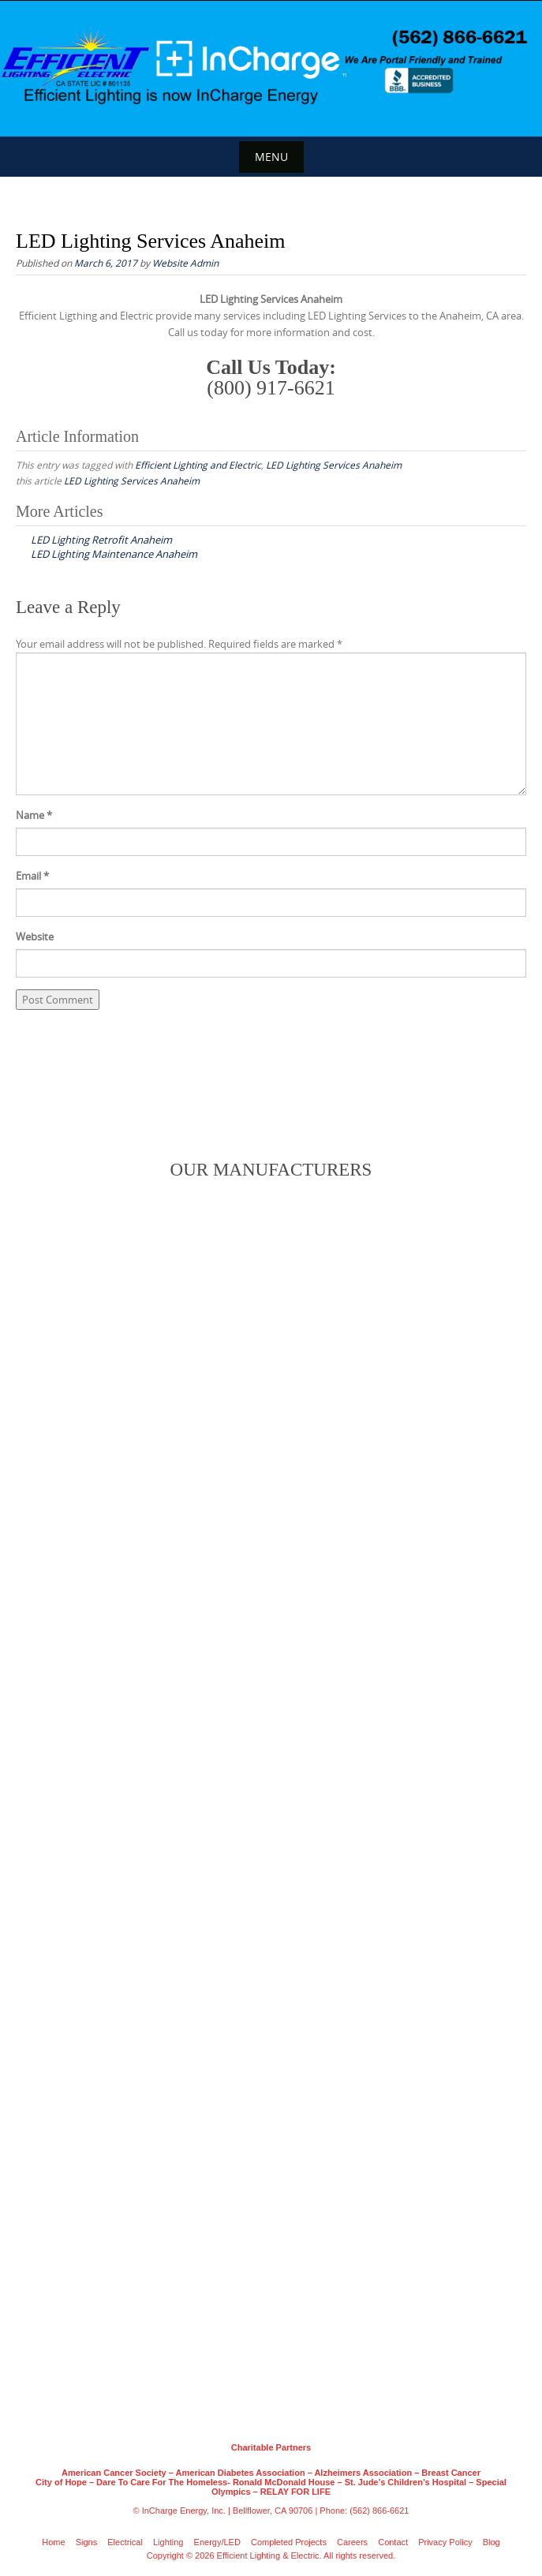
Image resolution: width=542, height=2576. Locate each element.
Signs (87, 2542)
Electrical (125, 2542)
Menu (271, 156)
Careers (352, 2542)
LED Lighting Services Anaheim (334, 464)
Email (32, 876)
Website (35, 936)
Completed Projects (289, 2542)
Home (53, 2542)
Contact (393, 2542)
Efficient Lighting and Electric (198, 464)
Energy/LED (217, 2542)
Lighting (168, 2542)
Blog (491, 2542)
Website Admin (185, 262)
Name (34, 815)
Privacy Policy (445, 2542)
